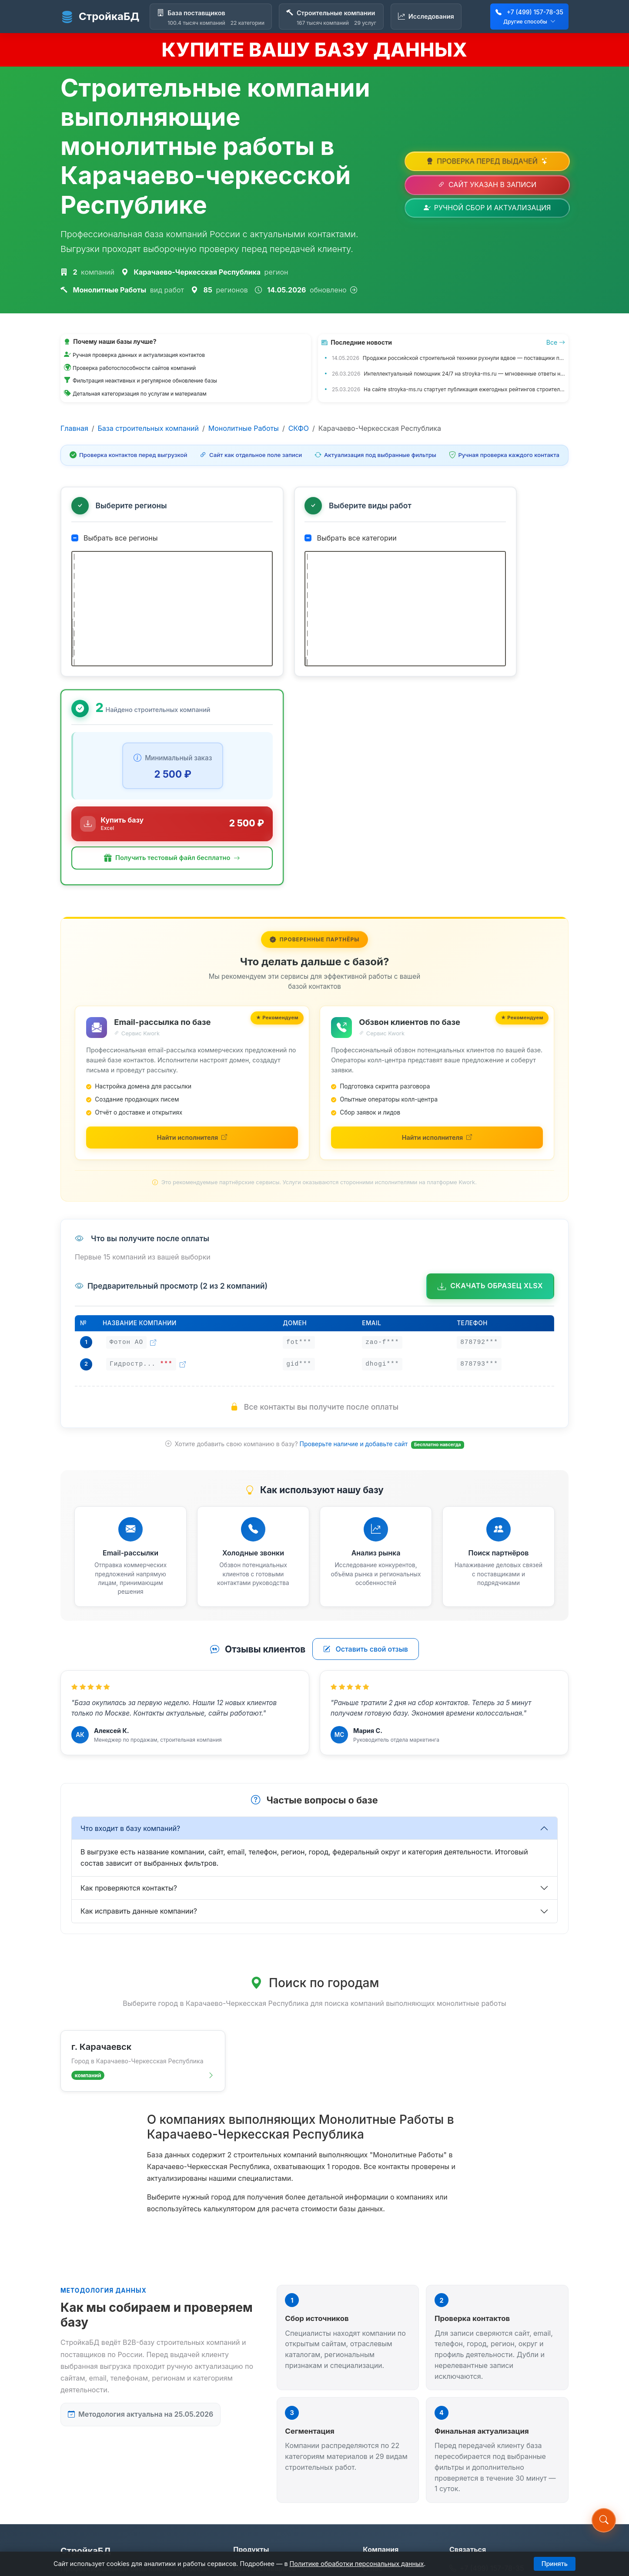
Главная (74, 428)
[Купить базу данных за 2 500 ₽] (487, 621)
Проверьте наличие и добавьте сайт (355, 1252)
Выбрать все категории (290, 538)
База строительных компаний (148, 428)
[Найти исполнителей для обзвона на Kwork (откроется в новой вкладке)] (437, 945)
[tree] (141, 616)
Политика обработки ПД (398, 2476)
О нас (372, 2379)
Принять (555, 2563)
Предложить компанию (384, 2425)
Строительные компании (275, 2399)
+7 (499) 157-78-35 (535, 12)
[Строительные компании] (331, 16)
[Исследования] (426, 16)
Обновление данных (397, 2450)
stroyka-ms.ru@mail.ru (492, 2398)
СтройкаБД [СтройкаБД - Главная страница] (99, 16)
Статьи (245, 2439)
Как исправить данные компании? (138, 1720)
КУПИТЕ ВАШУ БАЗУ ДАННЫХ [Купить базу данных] (314, 49)
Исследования (258, 2419)
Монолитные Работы (243, 428)
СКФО (298, 428)
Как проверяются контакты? (128, 1697)
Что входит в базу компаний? (130, 1637)
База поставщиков (264, 2379)
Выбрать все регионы (115, 538)
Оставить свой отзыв (365, 1458)
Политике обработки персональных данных (357, 2563)
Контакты (379, 2399)
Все (555, 342)
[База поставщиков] (211, 16)
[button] (487, 661)
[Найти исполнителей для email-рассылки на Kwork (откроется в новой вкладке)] (192, 945)
